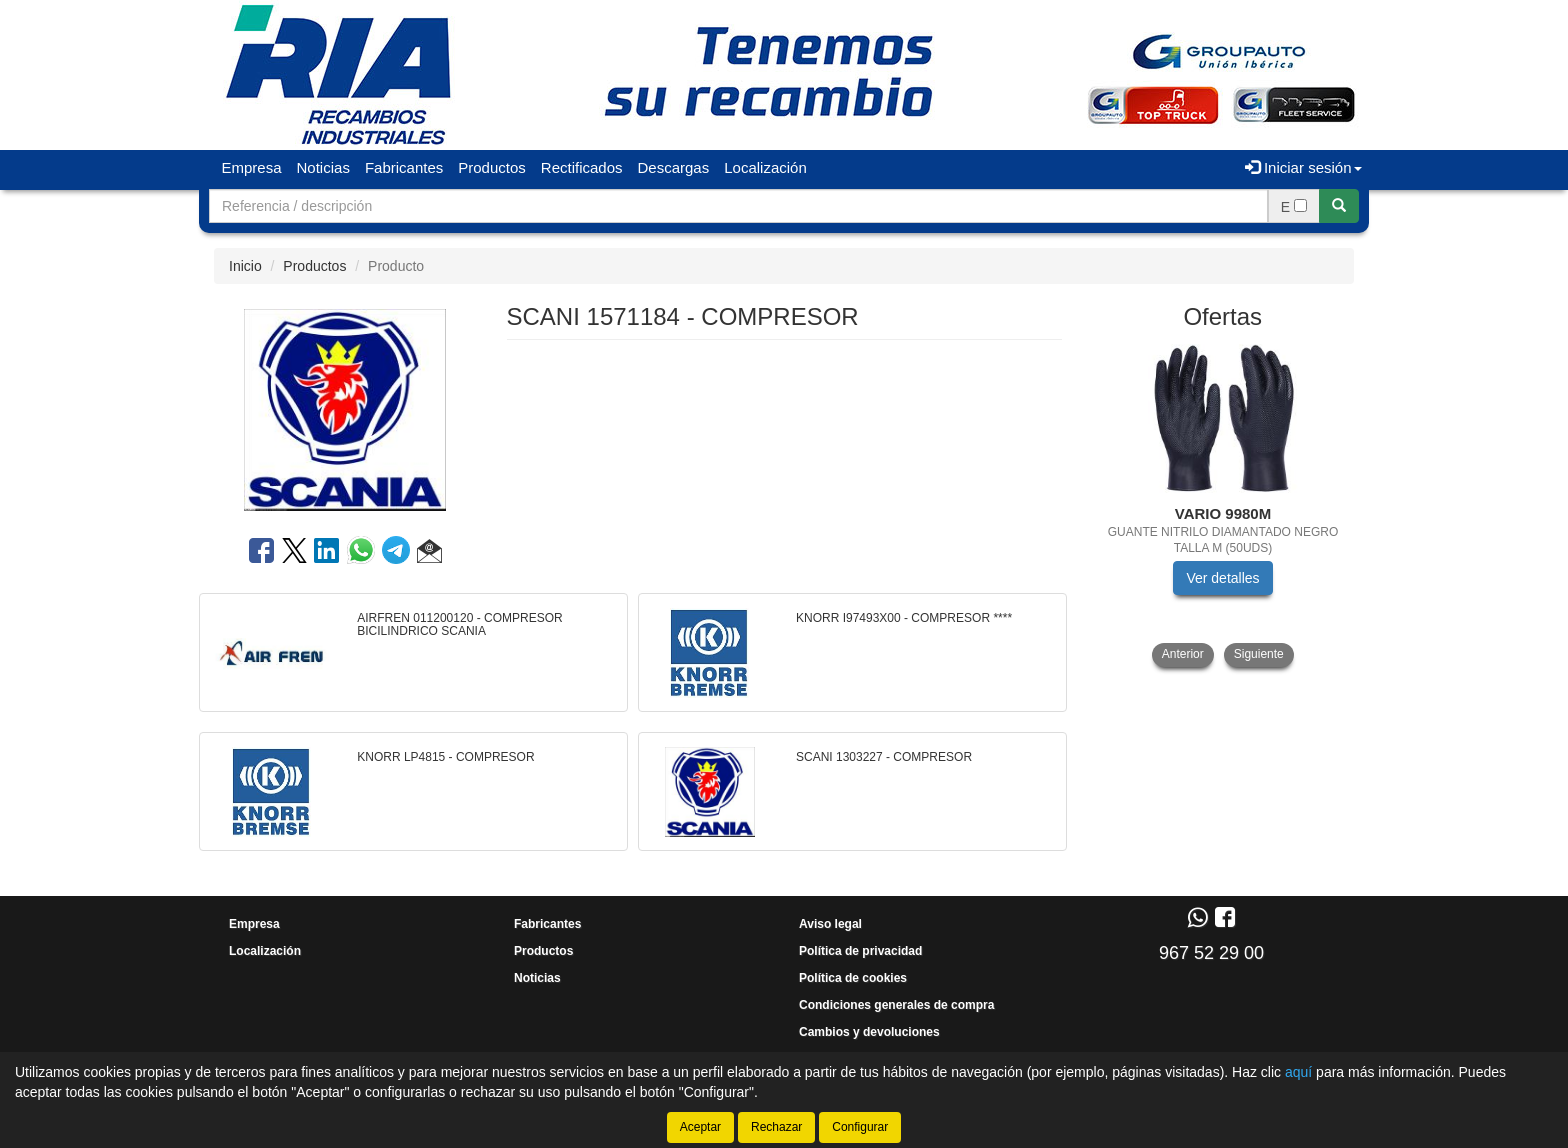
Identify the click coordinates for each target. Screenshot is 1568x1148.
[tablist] (1223, 505)
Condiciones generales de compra (896, 1005)
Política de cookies (853, 978)
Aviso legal (830, 924)
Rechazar (776, 1127)
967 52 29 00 (1211, 953)
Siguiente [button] (1259, 654)
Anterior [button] (1183, 654)
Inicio (245, 266)
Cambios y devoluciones (869, 1032)
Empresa (252, 167)
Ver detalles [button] (1222, 578)
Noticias (323, 167)
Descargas (674, 167)
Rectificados (582, 167)
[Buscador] (738, 206)
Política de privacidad (860, 951)
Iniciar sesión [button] (1303, 167)
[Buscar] (1339, 206)
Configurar (860, 1127)
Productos (492, 167)
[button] (429, 554)
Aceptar (700, 1127)
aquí (1298, 1072)
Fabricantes (404, 167)
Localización (765, 167)
